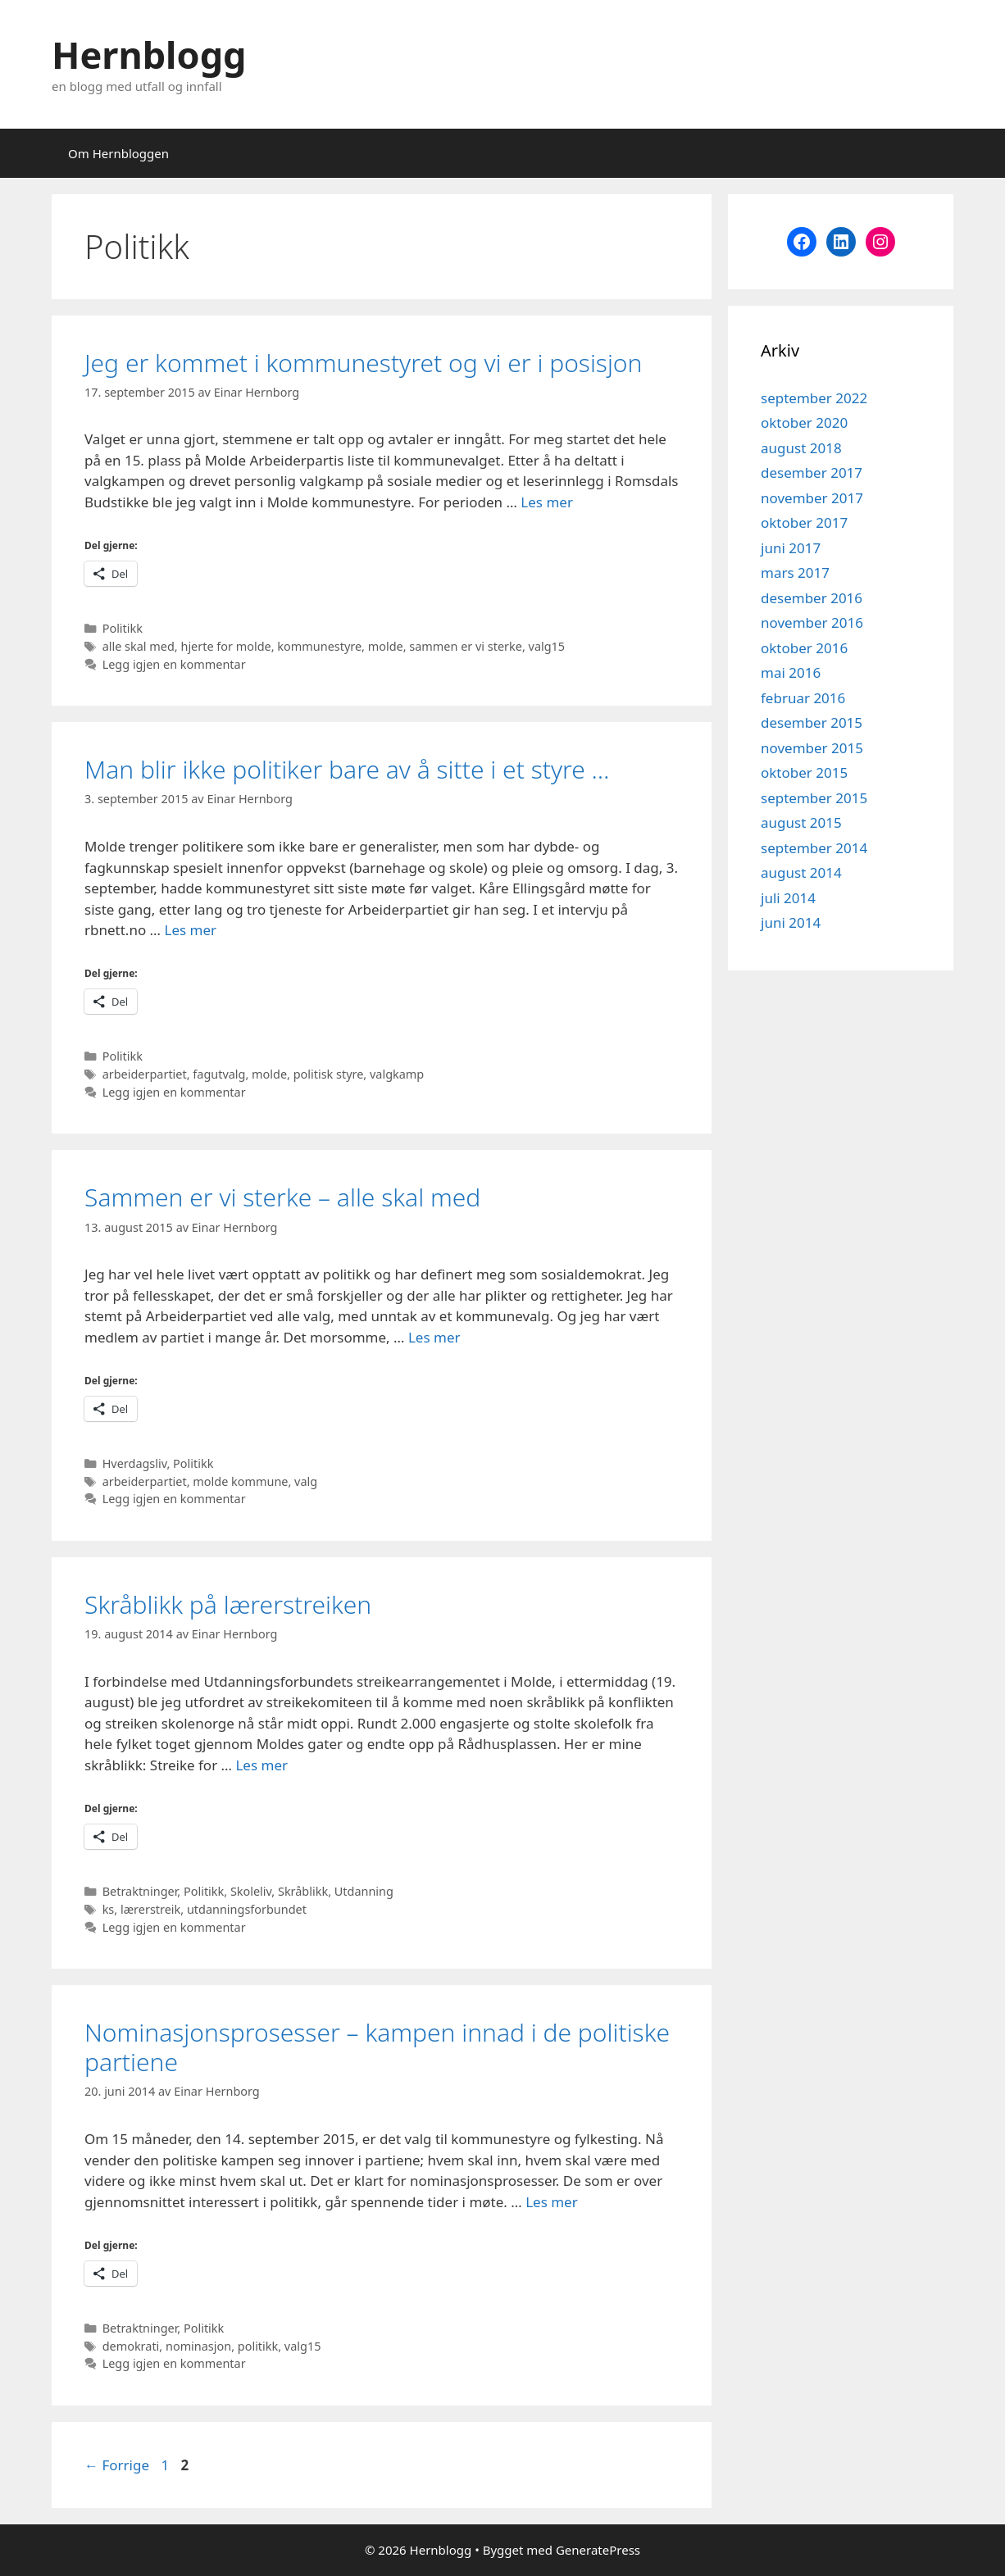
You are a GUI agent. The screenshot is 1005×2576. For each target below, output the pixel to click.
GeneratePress (598, 2550)
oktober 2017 (804, 522)
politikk (258, 2346)
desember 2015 (811, 722)
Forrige (116, 2465)
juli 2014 (788, 897)
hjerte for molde (225, 646)
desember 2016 (811, 597)
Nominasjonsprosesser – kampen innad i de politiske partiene (377, 2047)
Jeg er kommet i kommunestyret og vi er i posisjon (363, 362)
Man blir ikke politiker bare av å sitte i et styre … (346, 769)
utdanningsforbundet (247, 1909)
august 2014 (801, 872)
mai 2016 (791, 672)
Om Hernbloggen (118, 153)
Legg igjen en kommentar (174, 664)
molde (385, 646)
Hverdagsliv (134, 1463)
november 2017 (812, 497)
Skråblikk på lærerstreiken (227, 1604)
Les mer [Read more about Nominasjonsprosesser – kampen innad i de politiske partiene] (551, 2201)
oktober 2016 (804, 647)
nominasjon (198, 2346)
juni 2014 (791, 922)
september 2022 (814, 397)
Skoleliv (250, 1891)
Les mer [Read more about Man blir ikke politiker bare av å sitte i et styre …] (190, 929)
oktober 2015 (804, 772)
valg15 (547, 646)
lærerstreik (150, 1909)
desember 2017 (811, 472)
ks (108, 1909)
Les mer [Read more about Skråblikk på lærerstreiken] (261, 1765)
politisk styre (328, 1074)
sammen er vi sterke (465, 646)
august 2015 (801, 822)
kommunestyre (319, 646)
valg (305, 1481)
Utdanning (363, 1891)
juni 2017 (791, 547)
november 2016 (812, 622)
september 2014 (814, 847)
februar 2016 (803, 697)
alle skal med (138, 646)
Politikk (122, 628)
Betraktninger (140, 1891)
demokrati (131, 2346)
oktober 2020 (804, 422)
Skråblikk (303, 1891)
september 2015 (814, 797)
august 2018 (801, 447)
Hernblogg (149, 55)
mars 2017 (795, 572)
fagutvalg (219, 1074)
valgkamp (397, 1074)
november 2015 (812, 747)
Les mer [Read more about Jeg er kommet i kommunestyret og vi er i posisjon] (547, 502)
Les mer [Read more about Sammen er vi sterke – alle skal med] (434, 1337)
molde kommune (240, 1481)
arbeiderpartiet (144, 1074)
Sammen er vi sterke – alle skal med (282, 1197)
